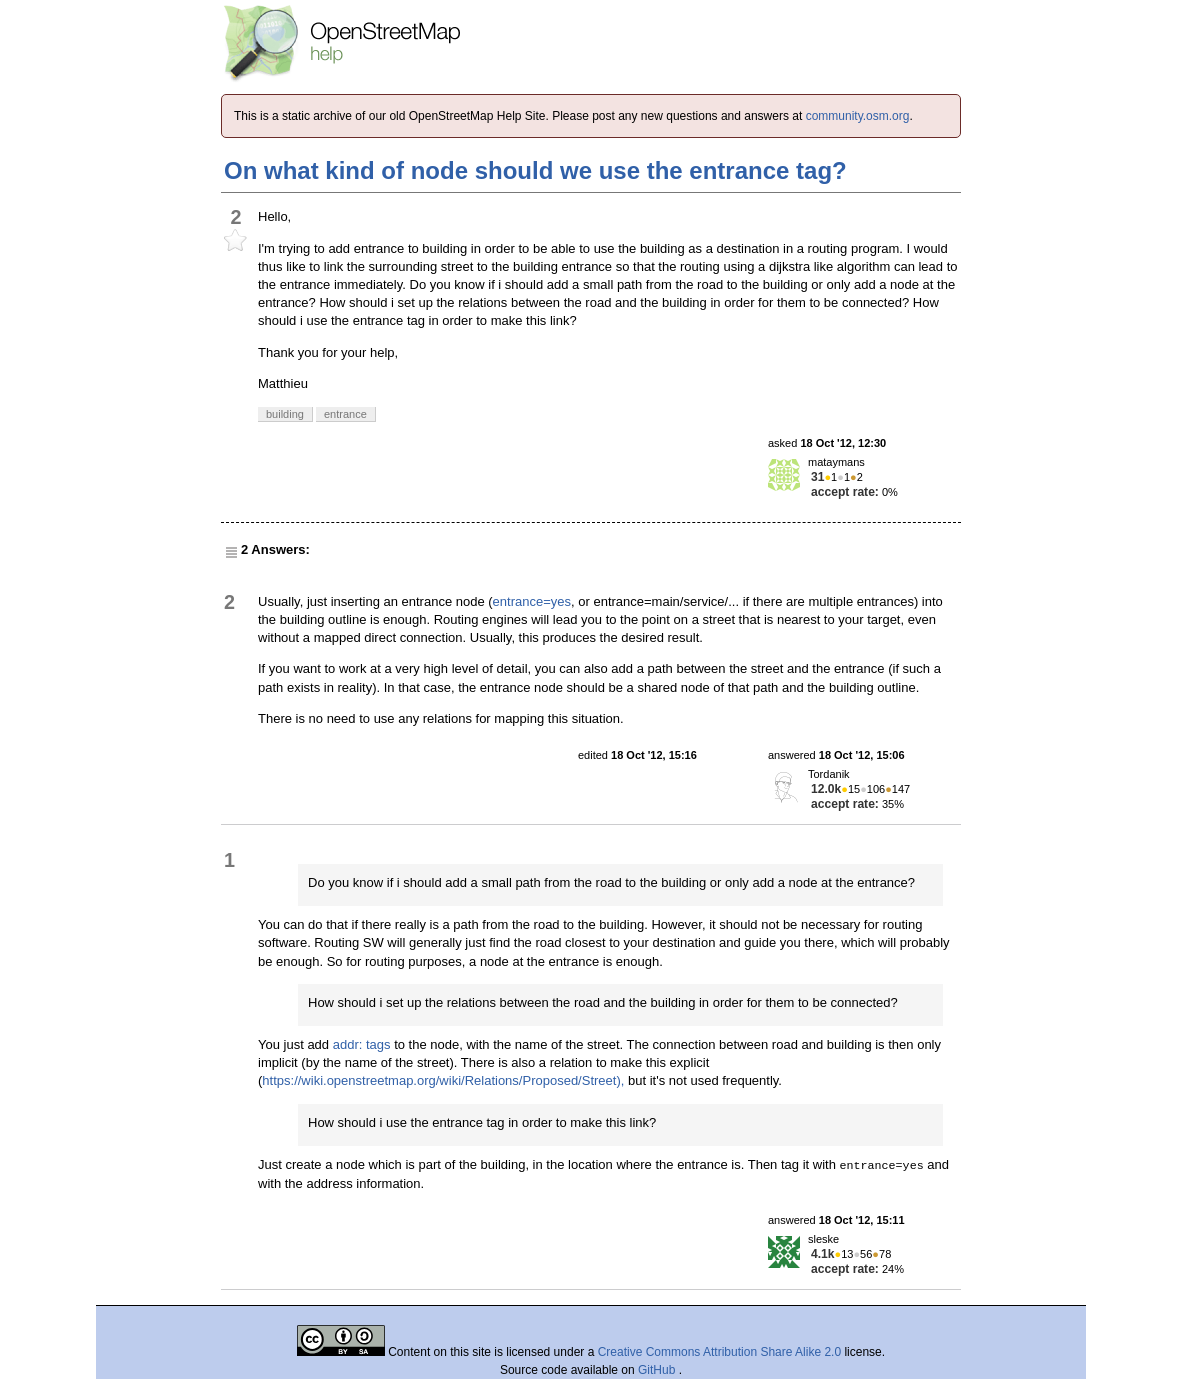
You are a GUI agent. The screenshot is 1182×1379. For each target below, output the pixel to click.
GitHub (658, 1370)
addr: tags (362, 1044)
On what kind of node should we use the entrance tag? (535, 170)
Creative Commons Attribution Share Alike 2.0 (719, 1352)
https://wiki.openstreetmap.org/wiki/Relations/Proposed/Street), (443, 1080)
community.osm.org (858, 116)
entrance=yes (532, 601)
